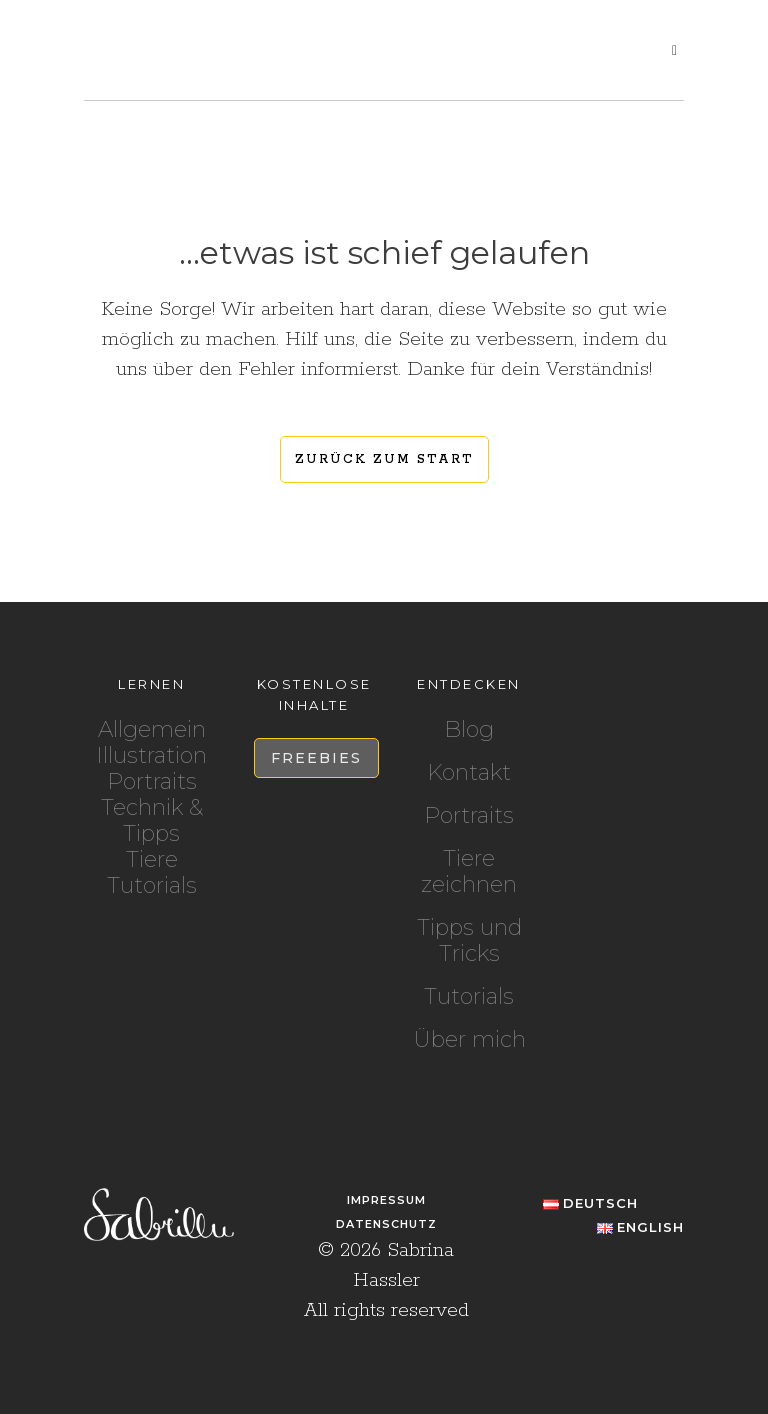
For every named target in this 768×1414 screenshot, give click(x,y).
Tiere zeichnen (469, 872)
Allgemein (152, 729)
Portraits (152, 781)
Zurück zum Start (384, 459)
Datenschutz (386, 1224)
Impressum (386, 1200)
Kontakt (469, 773)
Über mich (469, 1040)
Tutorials (152, 885)
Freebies (316, 758)
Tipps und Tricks (469, 941)
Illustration (151, 755)
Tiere (152, 859)
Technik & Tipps (152, 820)
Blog (469, 730)
